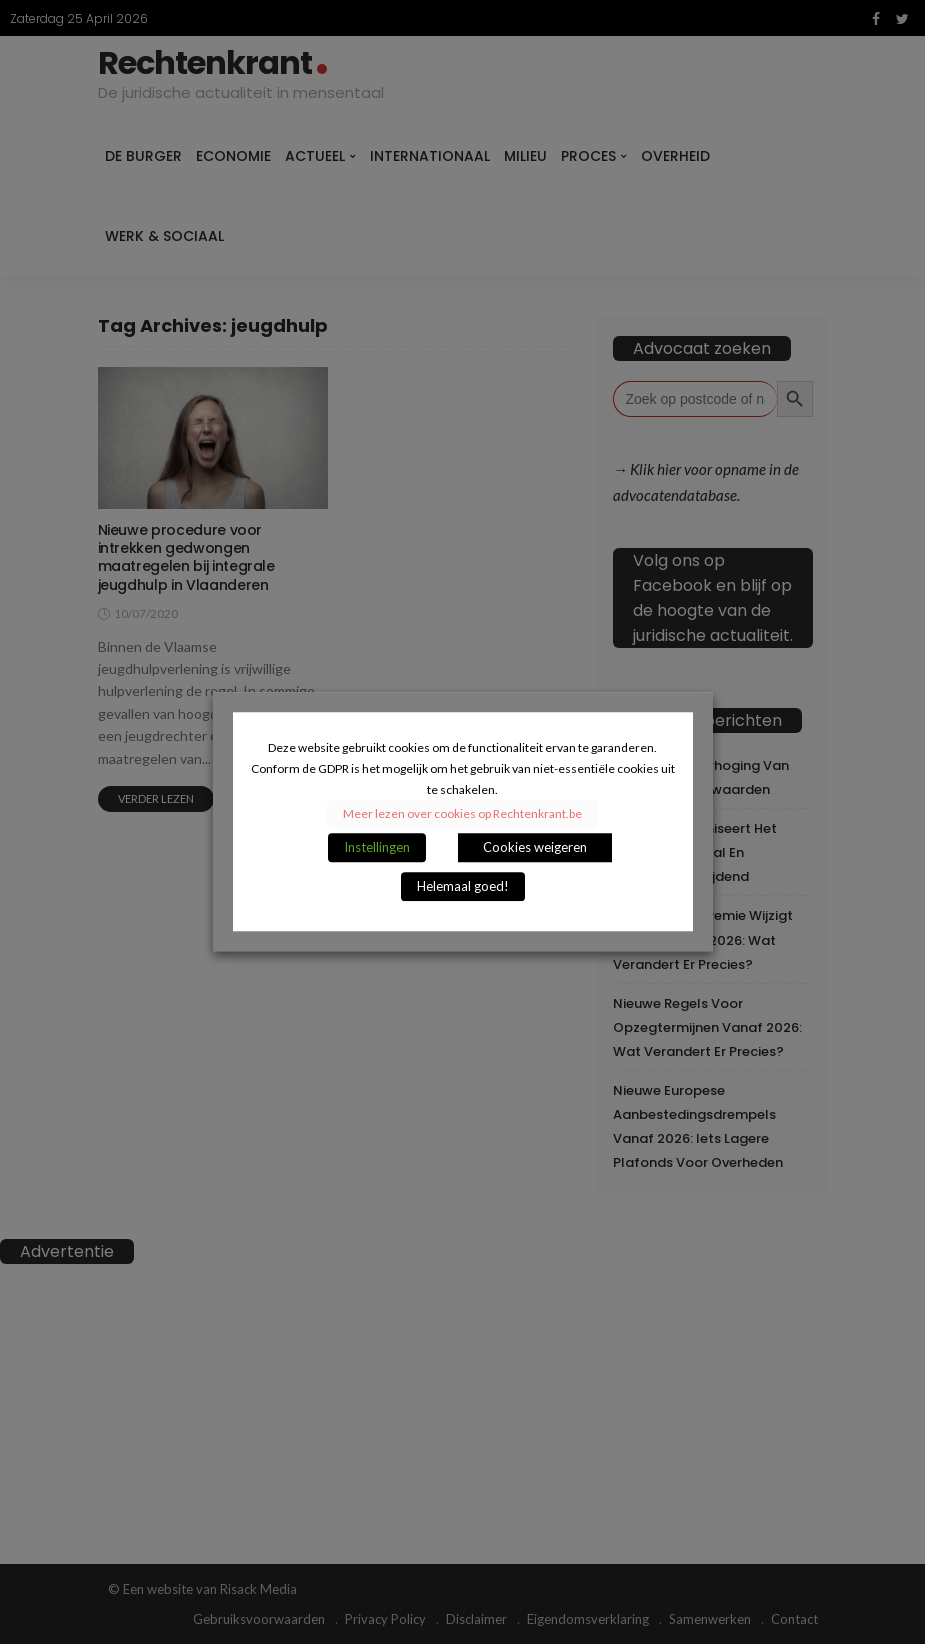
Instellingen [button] (377, 848)
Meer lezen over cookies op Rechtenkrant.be (462, 814)
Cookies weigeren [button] (535, 848)
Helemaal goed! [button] (463, 887)
